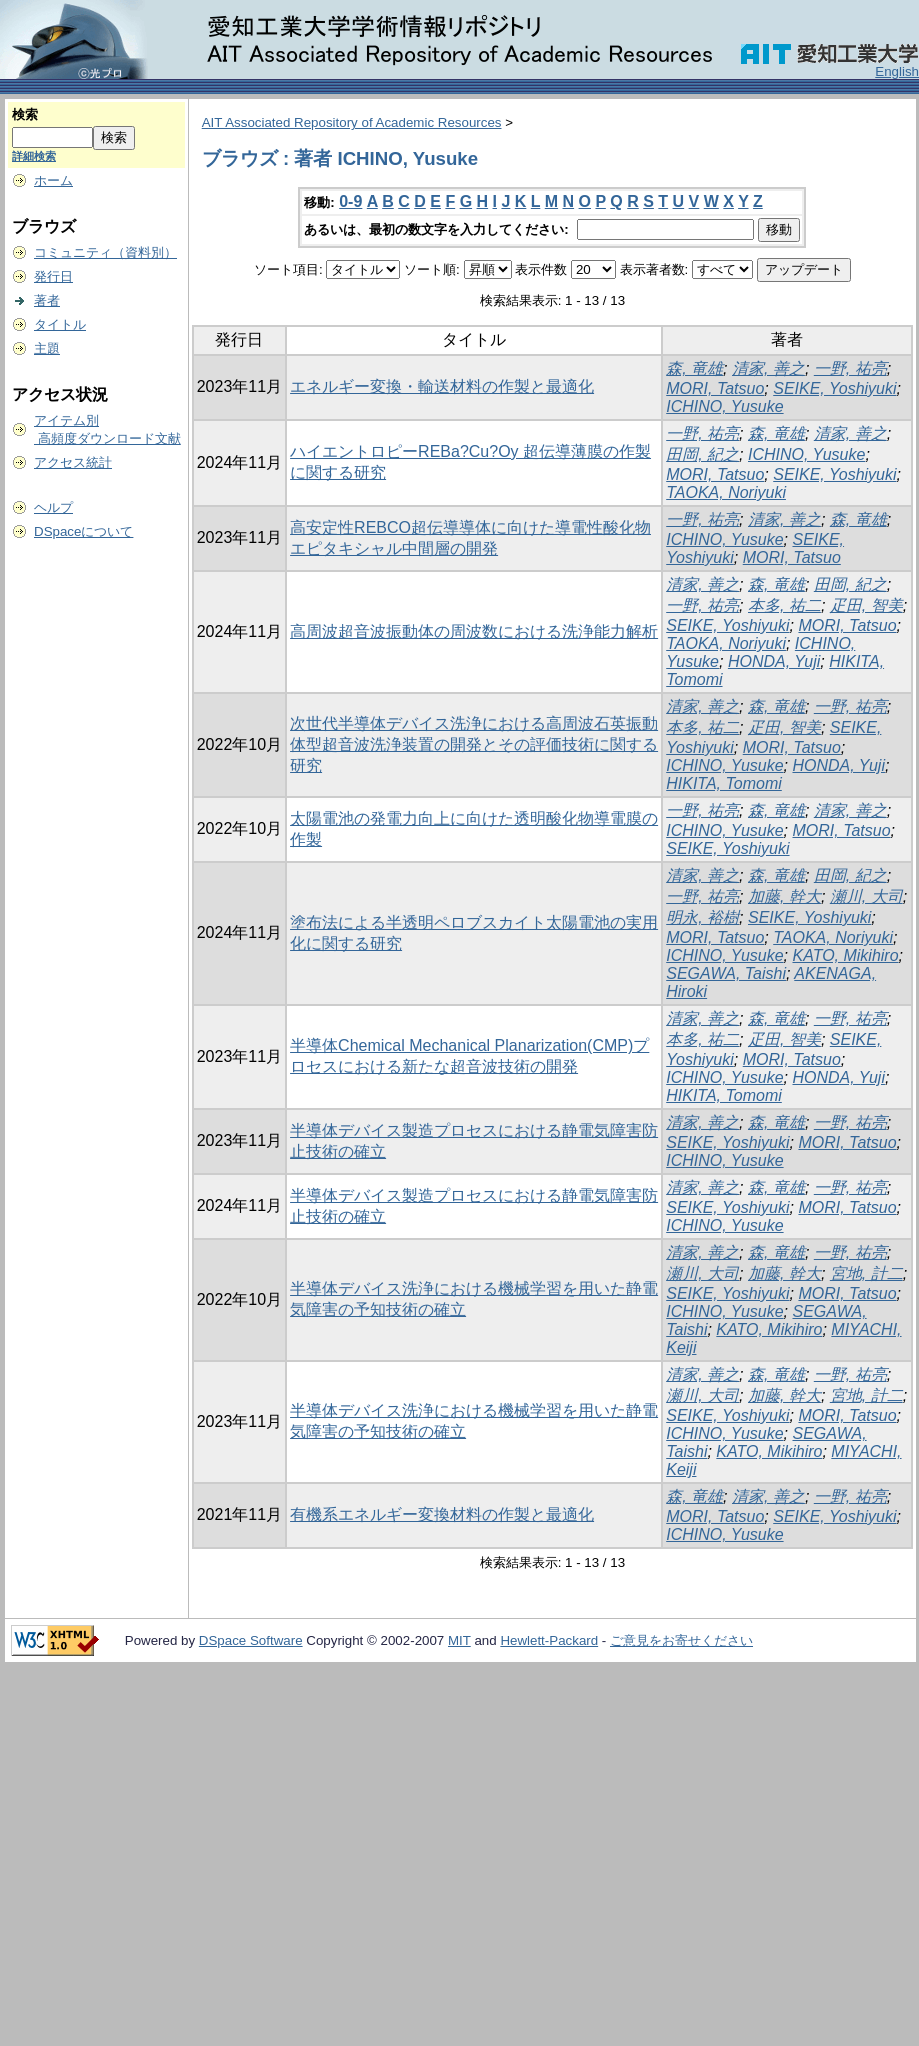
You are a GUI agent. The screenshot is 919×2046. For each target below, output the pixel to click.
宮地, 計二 (866, 1273)
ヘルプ (53, 507)
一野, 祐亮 (850, 368)
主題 (47, 348)
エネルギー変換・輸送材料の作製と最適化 (442, 386)
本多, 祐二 (784, 605)
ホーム (53, 180)
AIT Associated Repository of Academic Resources (352, 122)
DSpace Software (251, 1640)
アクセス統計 (73, 462)
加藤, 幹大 (784, 896)
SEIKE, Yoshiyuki (834, 388)
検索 (25, 114)
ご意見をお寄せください (681, 1640)
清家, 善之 (768, 368)
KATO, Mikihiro (845, 955)
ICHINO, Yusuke (724, 406)
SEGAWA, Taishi (726, 973)
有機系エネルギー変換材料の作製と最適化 (442, 1514)
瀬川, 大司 (866, 896)
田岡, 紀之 (702, 454)
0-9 (350, 201)
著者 (47, 300)
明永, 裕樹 (702, 917)
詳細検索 (34, 156)
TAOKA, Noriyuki (726, 492)
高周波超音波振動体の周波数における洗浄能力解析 (474, 631)
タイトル (60, 324)
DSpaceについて (83, 531)
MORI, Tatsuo (715, 388)
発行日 (53, 276)
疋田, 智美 (866, 605)
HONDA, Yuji (774, 661)
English (897, 71)
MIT (459, 1640)
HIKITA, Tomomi (724, 783)
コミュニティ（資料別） (105, 252)
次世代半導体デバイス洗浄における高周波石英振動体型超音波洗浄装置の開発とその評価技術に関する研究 (474, 744)
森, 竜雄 (694, 368)
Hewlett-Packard (549, 1640)
